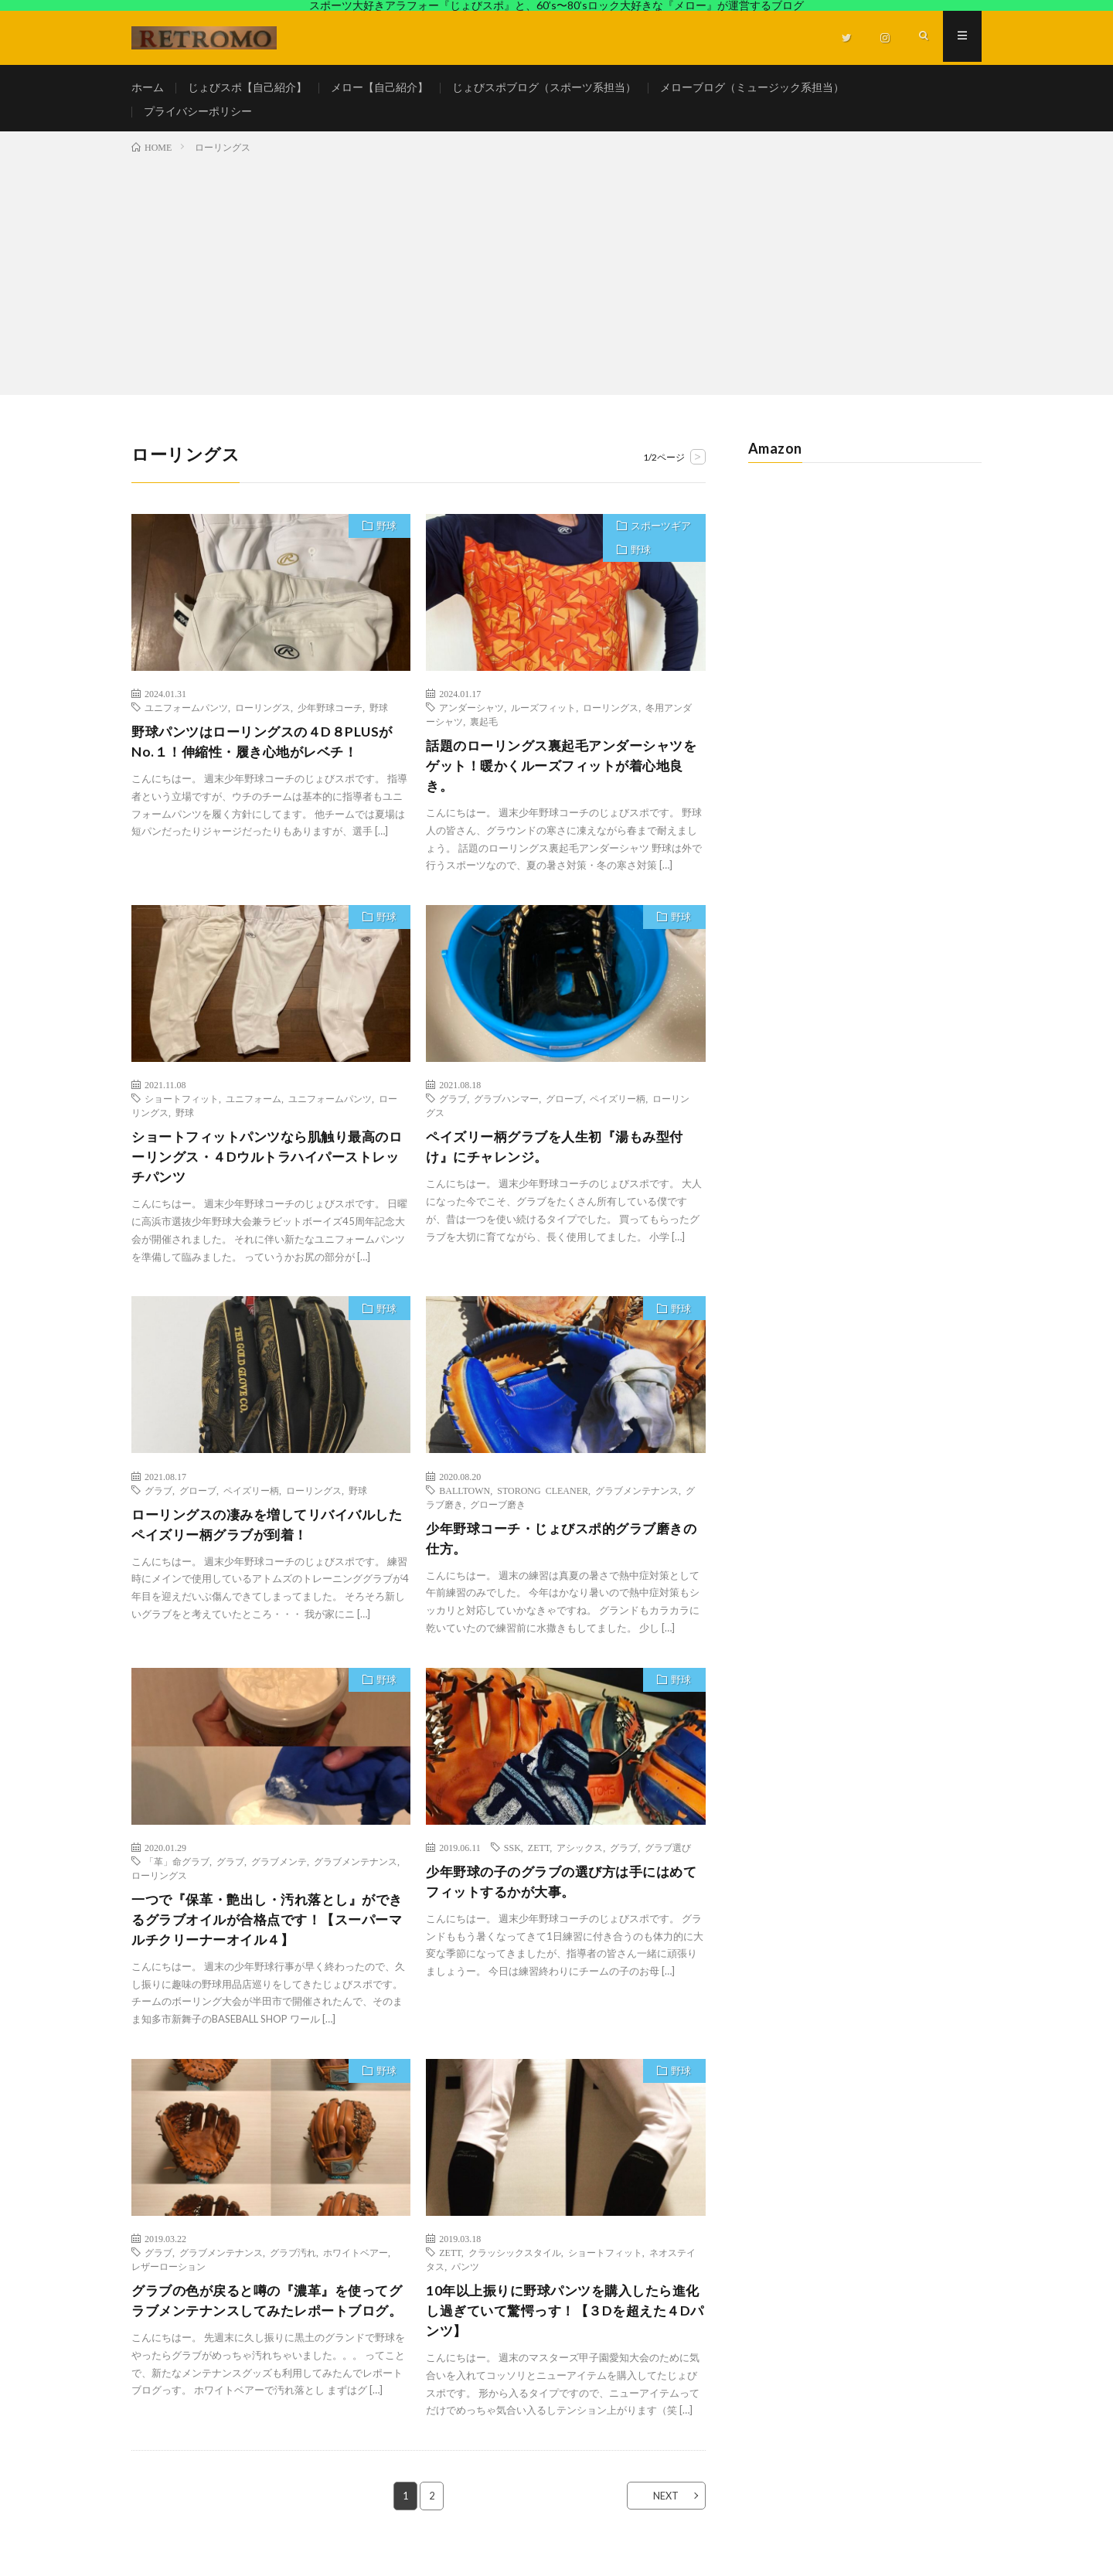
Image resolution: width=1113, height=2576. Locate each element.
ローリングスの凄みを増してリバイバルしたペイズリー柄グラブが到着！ (267, 1538)
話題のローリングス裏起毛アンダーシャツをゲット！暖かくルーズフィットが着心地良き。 (562, 775)
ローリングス (263, 715)
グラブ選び (668, 1861)
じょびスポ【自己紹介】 (247, 87)
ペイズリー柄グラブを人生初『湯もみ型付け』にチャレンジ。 (562, 1158)
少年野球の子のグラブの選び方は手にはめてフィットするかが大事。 (562, 1897)
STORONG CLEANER (542, 1503)
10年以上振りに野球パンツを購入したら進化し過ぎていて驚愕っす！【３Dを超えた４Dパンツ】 (562, 2328)
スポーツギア (660, 535)
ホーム (147, 87)
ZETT (539, 1861)
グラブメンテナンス (637, 1503)
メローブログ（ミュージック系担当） (752, 87)
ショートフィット (182, 1109)
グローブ (564, 1109)
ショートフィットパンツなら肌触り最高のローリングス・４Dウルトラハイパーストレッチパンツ (267, 1168)
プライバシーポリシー (198, 116)
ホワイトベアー (355, 2269)
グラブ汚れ (293, 2269)
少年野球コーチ (330, 715)
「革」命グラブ (177, 1875)
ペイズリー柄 (617, 1109)
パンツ (465, 2283)
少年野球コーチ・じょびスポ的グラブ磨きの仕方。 (562, 1552)
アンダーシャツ (471, 715)
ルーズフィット (543, 715)
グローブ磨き (498, 1517)
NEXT (661, 2515)
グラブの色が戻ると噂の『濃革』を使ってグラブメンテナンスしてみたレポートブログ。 (267, 2328)
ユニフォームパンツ (186, 715)
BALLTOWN (464, 1503)
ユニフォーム (253, 1109)
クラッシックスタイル (514, 2269)
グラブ (453, 1109)
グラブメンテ (279, 1875)
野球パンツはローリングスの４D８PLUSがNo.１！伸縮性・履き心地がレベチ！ (268, 751)
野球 (385, 535)
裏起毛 (484, 729)
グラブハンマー (506, 1109)
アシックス (579, 1861)
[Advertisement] (556, 280)
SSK (512, 1861)
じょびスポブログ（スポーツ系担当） (544, 87)
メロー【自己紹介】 (379, 87)
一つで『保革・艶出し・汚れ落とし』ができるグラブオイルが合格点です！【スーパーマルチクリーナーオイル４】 (267, 1935)
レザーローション (168, 2283)
